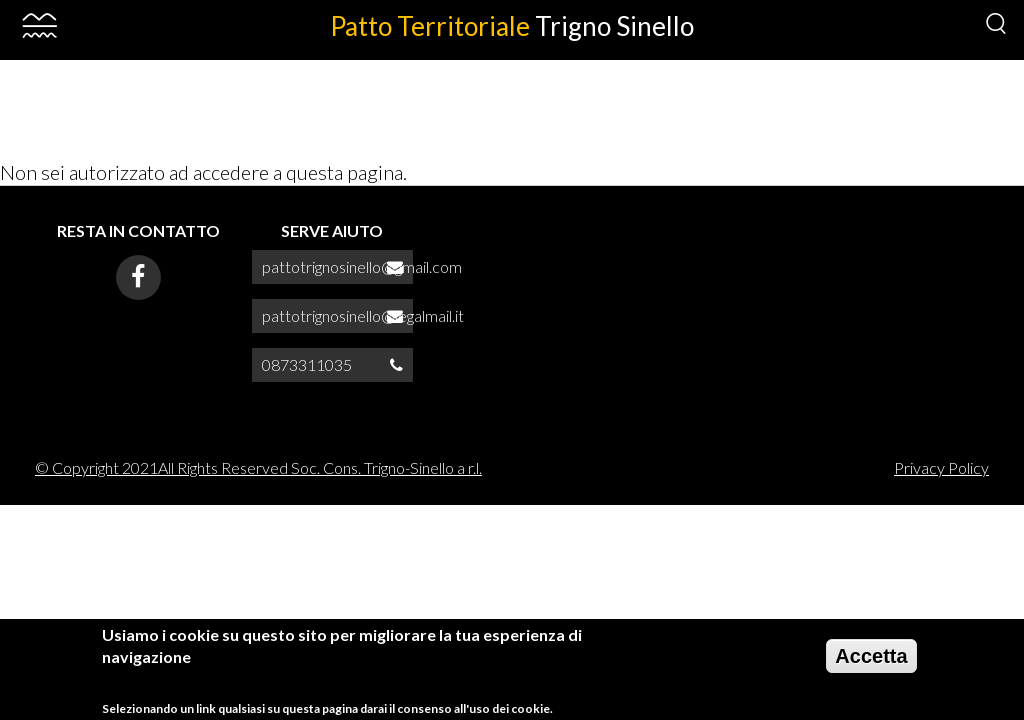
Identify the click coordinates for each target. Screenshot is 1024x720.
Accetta (871, 663)
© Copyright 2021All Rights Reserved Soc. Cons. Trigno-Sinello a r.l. (258, 467)
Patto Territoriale (512, 26)
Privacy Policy (941, 467)
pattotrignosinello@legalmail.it (363, 315)
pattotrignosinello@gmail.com (362, 266)
